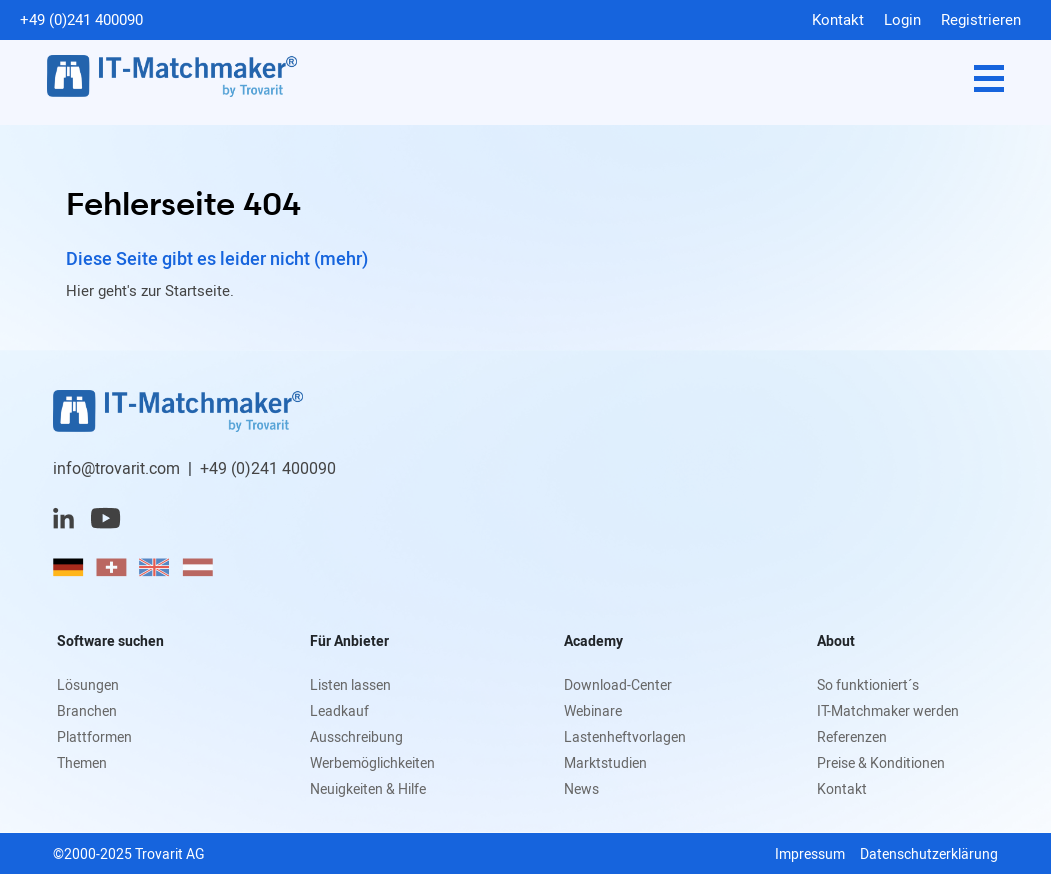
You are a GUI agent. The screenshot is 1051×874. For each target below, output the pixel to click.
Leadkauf (339, 710)
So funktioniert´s (868, 684)
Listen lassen (350, 684)
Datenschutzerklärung (929, 853)
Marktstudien (605, 762)
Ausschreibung (356, 736)
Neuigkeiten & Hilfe (368, 788)
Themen (82, 762)
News (581, 788)
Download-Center (618, 684)
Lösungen (88, 684)
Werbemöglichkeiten (372, 762)
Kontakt (838, 19)
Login (902, 19)
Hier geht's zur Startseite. (150, 290)
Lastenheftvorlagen (625, 736)
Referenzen (852, 736)
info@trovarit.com (116, 468)
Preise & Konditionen (881, 762)
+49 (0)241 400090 (81, 19)
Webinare (593, 710)
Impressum (810, 853)
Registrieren (981, 19)
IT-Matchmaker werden (888, 710)
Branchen (87, 710)
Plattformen (94, 736)
